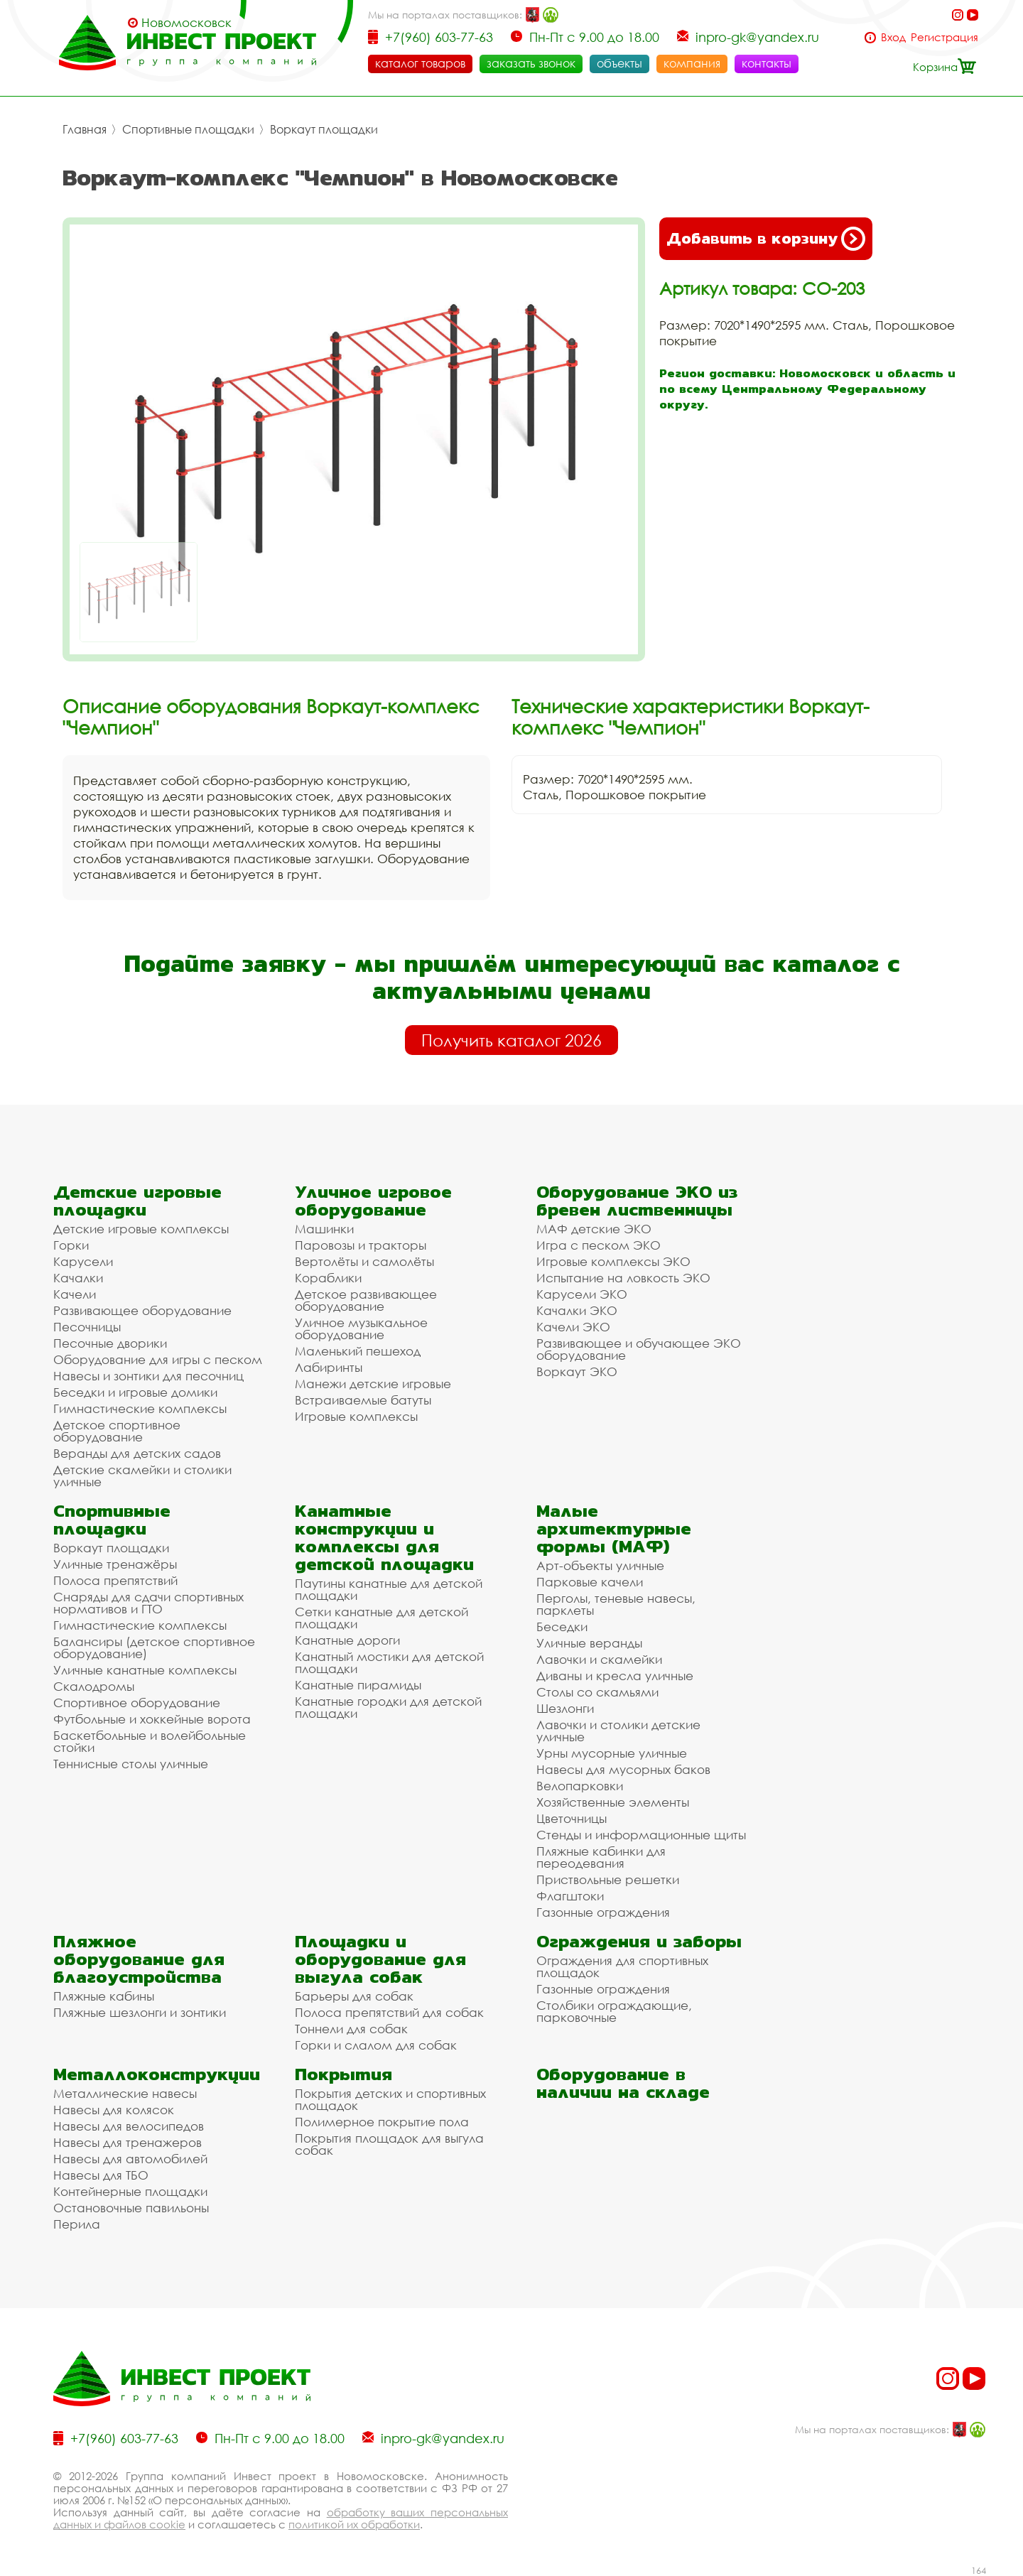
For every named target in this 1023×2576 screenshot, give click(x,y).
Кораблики (328, 1278)
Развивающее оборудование (142, 1310)
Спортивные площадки (188, 129)
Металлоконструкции (156, 2074)
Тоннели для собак (351, 2029)
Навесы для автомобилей (130, 2159)
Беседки (562, 1626)
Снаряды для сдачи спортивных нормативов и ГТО (148, 1603)
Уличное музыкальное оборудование (361, 1328)
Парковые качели (589, 1582)
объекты (619, 63)
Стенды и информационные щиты (641, 1835)
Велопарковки (579, 1786)
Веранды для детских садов (137, 1453)
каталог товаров (420, 63)
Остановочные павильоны (131, 2208)
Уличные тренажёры (115, 1564)
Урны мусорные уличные (611, 1753)
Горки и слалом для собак (376, 2045)
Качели (74, 1294)
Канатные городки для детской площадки (388, 1707)
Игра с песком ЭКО (598, 1245)
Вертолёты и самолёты (364, 1261)
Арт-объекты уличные (600, 1565)
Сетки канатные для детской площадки (381, 1618)
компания (692, 63)
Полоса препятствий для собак (389, 2012)
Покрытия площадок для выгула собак (389, 2144)
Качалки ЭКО (576, 1310)
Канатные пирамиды (358, 1685)
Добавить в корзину (765, 239)
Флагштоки (570, 1896)
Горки (71, 1245)
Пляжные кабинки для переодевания (601, 1857)
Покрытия (343, 2074)
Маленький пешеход (358, 1351)
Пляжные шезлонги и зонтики (139, 2012)
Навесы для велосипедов (128, 2126)
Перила (76, 2224)
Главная (85, 129)
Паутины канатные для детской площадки (388, 1589)
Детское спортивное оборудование (116, 1431)
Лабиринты (328, 1367)
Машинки (324, 1229)
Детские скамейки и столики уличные (142, 1475)
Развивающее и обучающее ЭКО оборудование (638, 1349)
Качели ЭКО (573, 1327)
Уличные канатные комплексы (145, 1670)
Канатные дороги (347, 1640)
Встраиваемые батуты (363, 1400)
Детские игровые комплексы (141, 1229)
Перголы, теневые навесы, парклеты (615, 1604)
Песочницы (87, 1327)
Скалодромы (93, 1686)
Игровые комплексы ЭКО (613, 1261)
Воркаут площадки (324, 129)
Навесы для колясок (113, 2110)
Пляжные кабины (103, 1996)
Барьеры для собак (354, 1996)
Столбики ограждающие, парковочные (614, 2011)
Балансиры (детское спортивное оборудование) (154, 1647)
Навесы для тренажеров (127, 2142)
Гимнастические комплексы (140, 1408)
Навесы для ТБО (100, 2175)
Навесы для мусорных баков (623, 1769)
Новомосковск (186, 23)
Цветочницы (571, 1818)
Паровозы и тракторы (360, 1245)
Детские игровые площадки (137, 1200)
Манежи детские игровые (373, 1384)
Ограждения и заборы (639, 1941)
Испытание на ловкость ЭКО (623, 1278)
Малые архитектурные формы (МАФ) (613, 1528)
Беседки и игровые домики (135, 1392)
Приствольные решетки (607, 1879)
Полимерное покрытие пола (382, 2122)
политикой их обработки (354, 2524)
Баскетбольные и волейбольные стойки (149, 1741)
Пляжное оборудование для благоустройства (138, 1959)
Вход (893, 37)
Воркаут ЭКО (576, 1371)
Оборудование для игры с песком (157, 1359)
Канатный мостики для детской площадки (389, 1662)
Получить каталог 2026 (511, 1040)
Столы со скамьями (597, 1692)
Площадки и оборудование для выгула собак (380, 1959)
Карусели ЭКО (581, 1294)
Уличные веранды (589, 1643)
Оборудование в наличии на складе (623, 2083)
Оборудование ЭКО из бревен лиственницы (636, 1200)
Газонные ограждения (603, 1912)
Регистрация (944, 37)
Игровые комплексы (356, 1416)
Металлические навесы (125, 2093)
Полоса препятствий (115, 1580)
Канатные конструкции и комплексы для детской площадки (384, 1537)
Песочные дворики (110, 1343)
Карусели (83, 1261)
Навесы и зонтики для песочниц (148, 1376)
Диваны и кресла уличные (614, 1675)
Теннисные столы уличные (130, 1764)
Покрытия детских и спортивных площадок (390, 2099)
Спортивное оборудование (136, 1702)
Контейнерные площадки (130, 2191)
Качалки (78, 1278)
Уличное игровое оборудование (373, 1200)
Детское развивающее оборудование (366, 1300)
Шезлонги (565, 1708)
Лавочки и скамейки (599, 1659)
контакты (766, 63)
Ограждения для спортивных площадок (622, 1966)
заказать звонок (531, 63)
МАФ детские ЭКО (593, 1229)
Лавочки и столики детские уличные (618, 1731)
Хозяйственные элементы (612, 1802)
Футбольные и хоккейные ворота (152, 1719)
